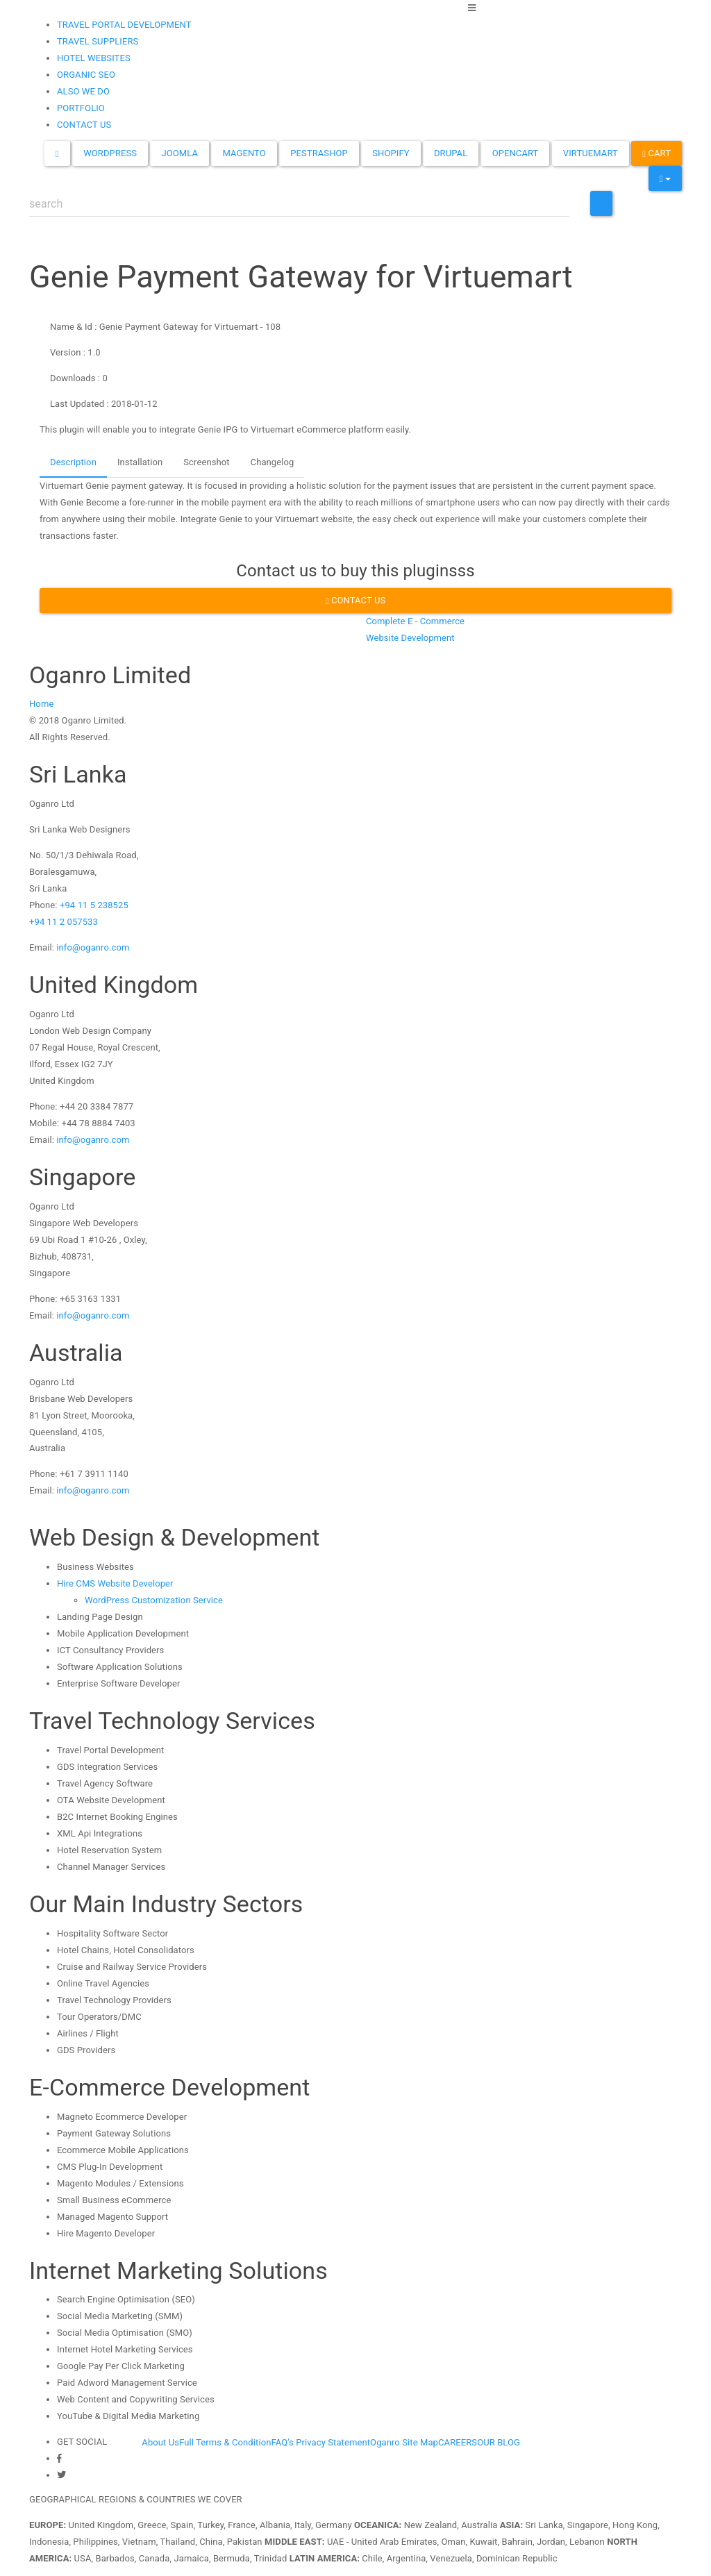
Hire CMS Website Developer (115, 1583)
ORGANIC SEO (86, 74)
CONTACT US (84, 124)
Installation (139, 462)
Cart (656, 153)
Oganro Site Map (404, 2442)
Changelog (272, 462)
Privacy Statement (333, 2442)
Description (73, 462)
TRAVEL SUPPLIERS (97, 41)
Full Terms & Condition (225, 2442)
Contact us (356, 600)
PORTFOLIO (81, 108)
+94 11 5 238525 (94, 905)
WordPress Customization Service (154, 1600)
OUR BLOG (498, 2442)
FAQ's (282, 2442)
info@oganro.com (92, 947)
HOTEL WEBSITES (94, 58)
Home (41, 704)
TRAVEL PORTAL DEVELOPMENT (124, 24)
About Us (160, 2442)
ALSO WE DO (83, 91)
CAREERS (457, 2442)
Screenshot (206, 462)
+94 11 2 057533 (63, 922)
